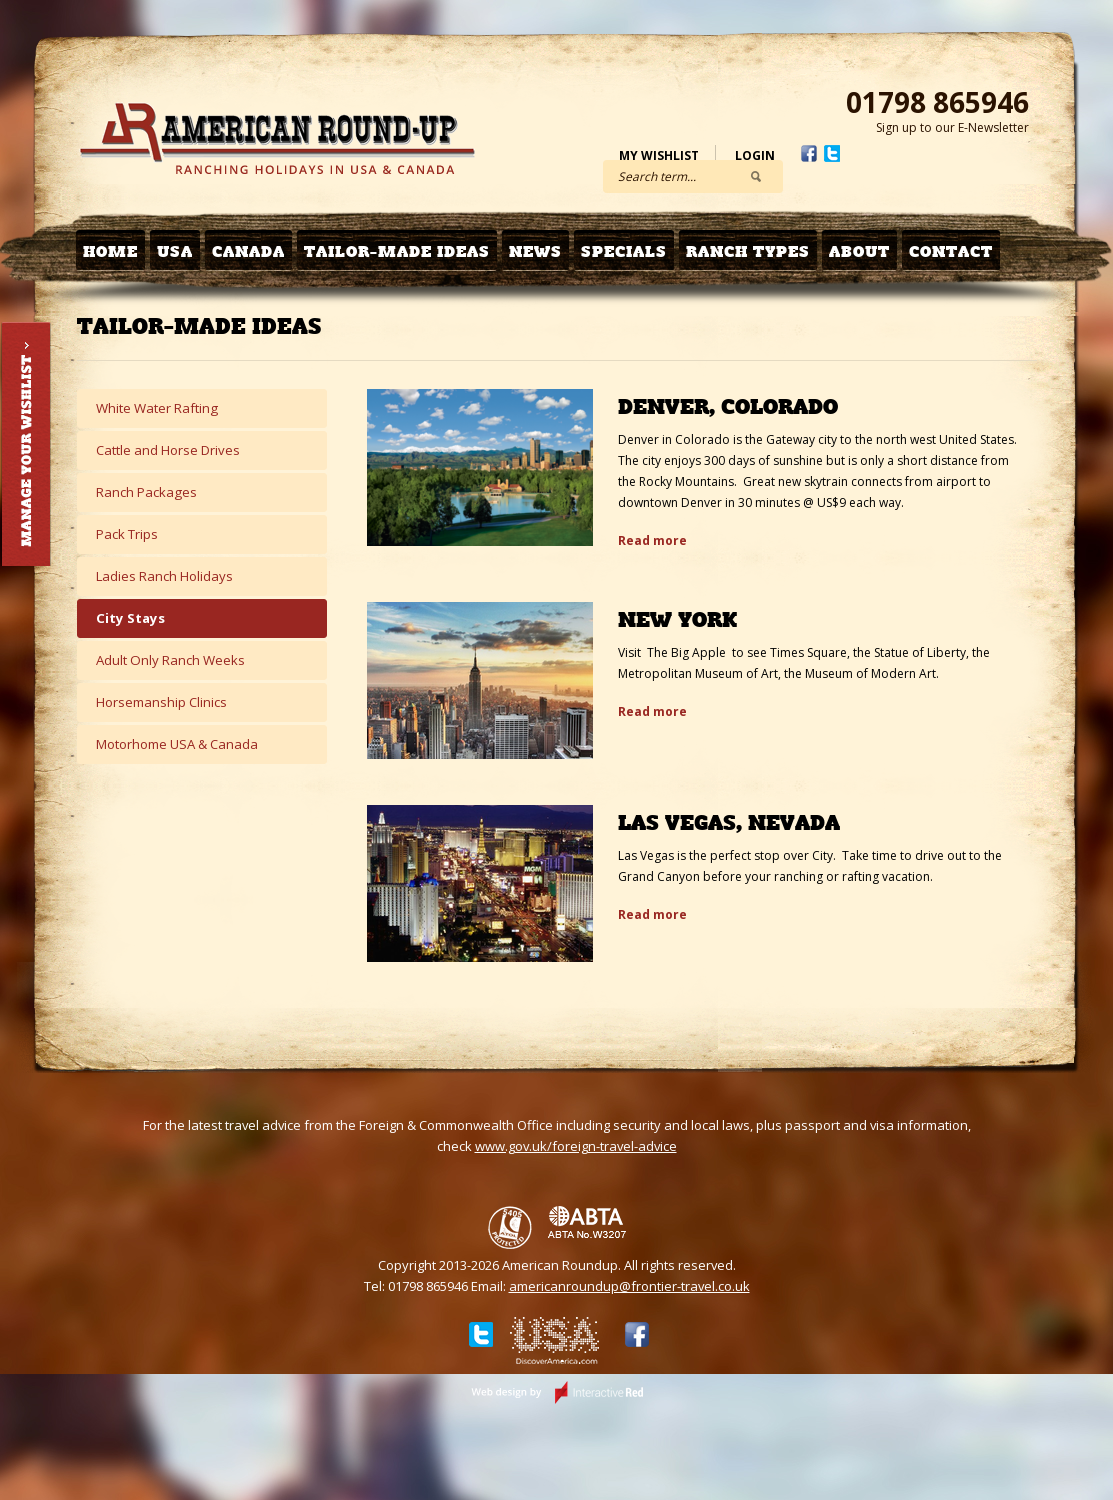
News (535, 251)
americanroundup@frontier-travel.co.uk (629, 1286)
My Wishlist (659, 155)
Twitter (832, 153)
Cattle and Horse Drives (168, 450)
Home (110, 251)
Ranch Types (748, 251)
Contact (951, 251)
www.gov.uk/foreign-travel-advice (576, 1146)
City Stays (130, 618)
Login (755, 155)
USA (175, 251)
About (859, 251)
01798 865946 (937, 102)
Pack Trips (127, 534)
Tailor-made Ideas (397, 251)
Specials (624, 251)
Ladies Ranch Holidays (164, 576)
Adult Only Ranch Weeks (170, 660)
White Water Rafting (157, 408)
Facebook (809, 153)
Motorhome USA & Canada (177, 744)
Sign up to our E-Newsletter (952, 127)
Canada (248, 251)
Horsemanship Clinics (161, 702)
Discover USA (555, 1344)
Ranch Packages (146, 492)
